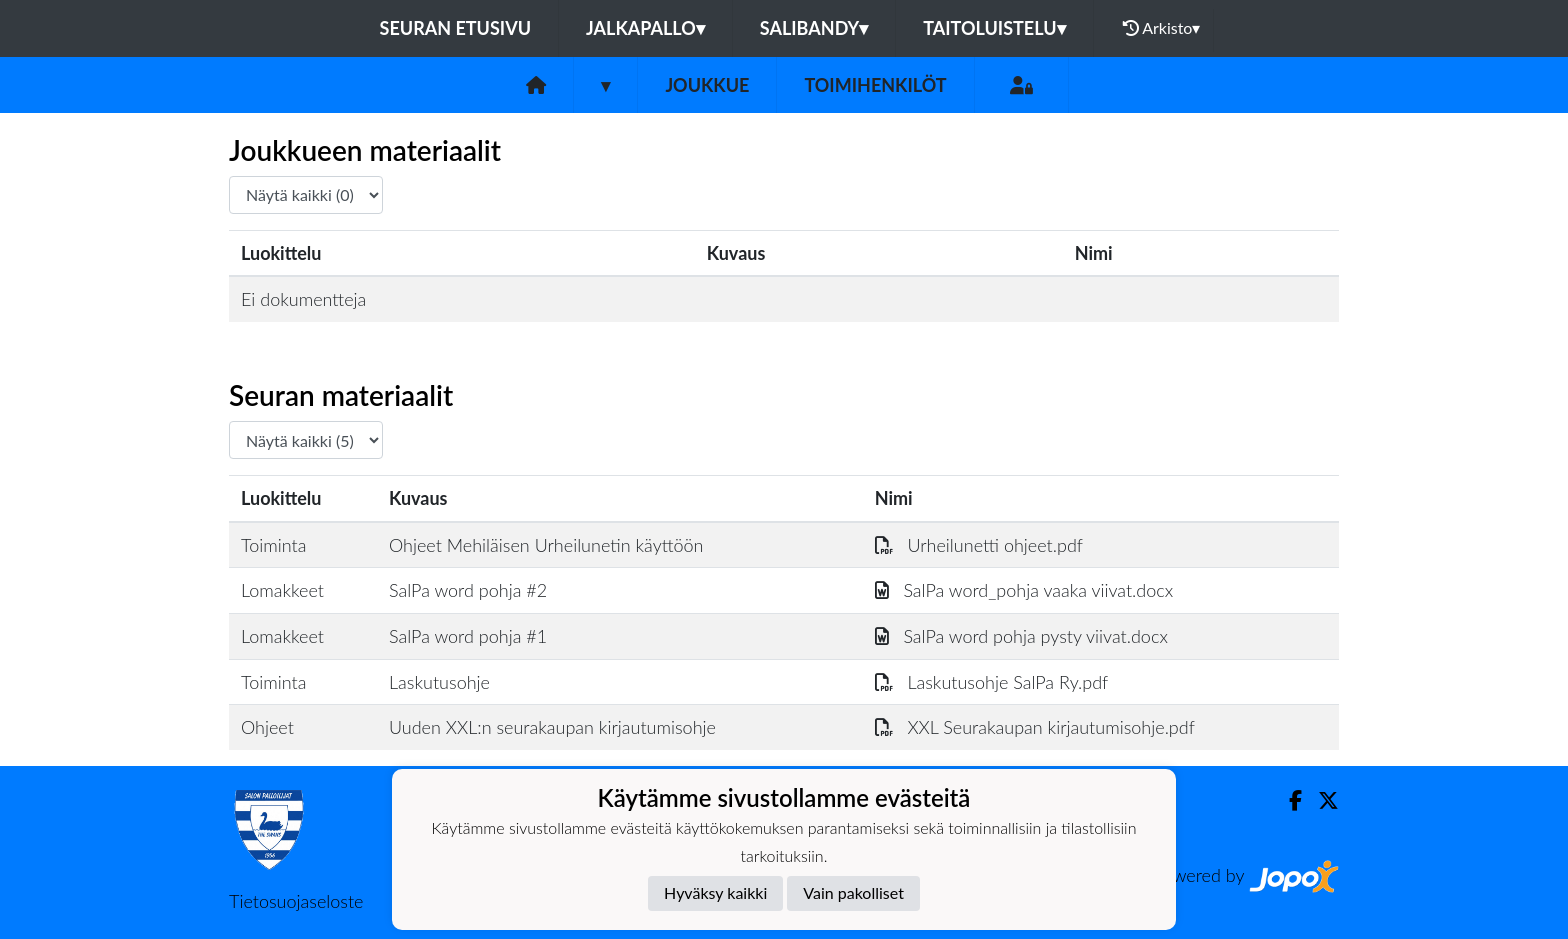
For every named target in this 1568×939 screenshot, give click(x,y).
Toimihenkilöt (875, 85)
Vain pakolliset (853, 892)
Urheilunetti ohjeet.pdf (979, 545)
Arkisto (1162, 28)
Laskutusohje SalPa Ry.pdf (992, 682)
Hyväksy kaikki (715, 892)
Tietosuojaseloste (296, 901)
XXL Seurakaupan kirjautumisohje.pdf (1035, 727)
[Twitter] (1320, 800)
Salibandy (814, 28)
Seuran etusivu (456, 28)
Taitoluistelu (994, 28)
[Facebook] (1287, 800)
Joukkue (707, 85)
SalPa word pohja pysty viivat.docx (1021, 636)
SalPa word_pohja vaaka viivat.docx (1024, 590)
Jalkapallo (645, 28)
